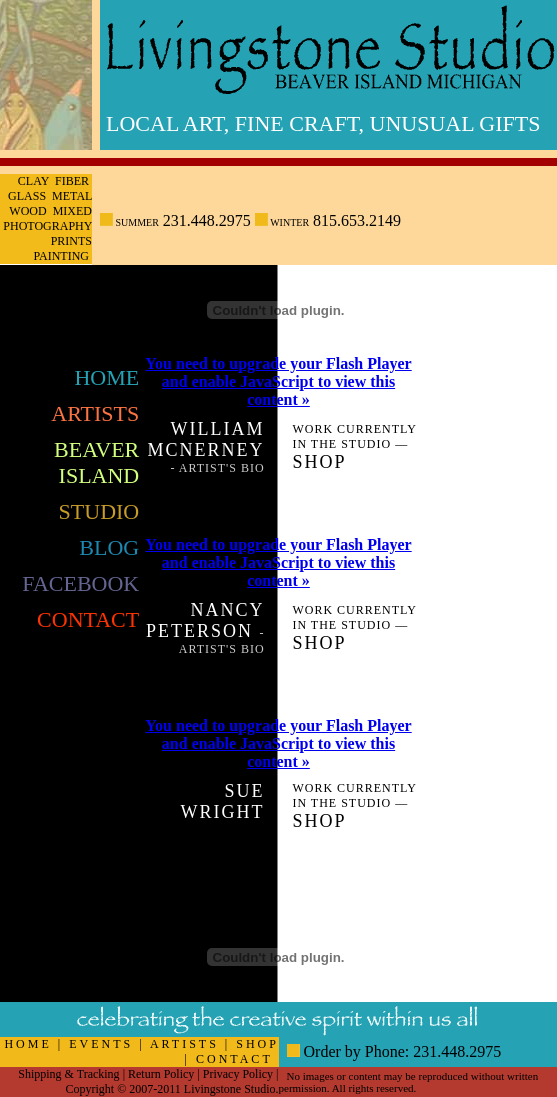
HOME (27, 1044)
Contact (88, 619)
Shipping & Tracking (68, 1074)
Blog (109, 547)
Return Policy (161, 1074)
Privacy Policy (238, 1074)
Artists (95, 413)
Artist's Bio (222, 468)
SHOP (257, 1044)
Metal (72, 196)
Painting (61, 256)
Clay (33, 181)
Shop (319, 462)
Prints (71, 241)
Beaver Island (96, 462)
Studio (99, 511)
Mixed (72, 211)
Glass (27, 196)
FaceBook (80, 583)
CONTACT (234, 1059)
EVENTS (101, 1044)
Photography (47, 226)
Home (106, 377)
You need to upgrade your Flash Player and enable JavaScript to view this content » (278, 381)
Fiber (72, 181)
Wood (27, 211)
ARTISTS (184, 1044)
